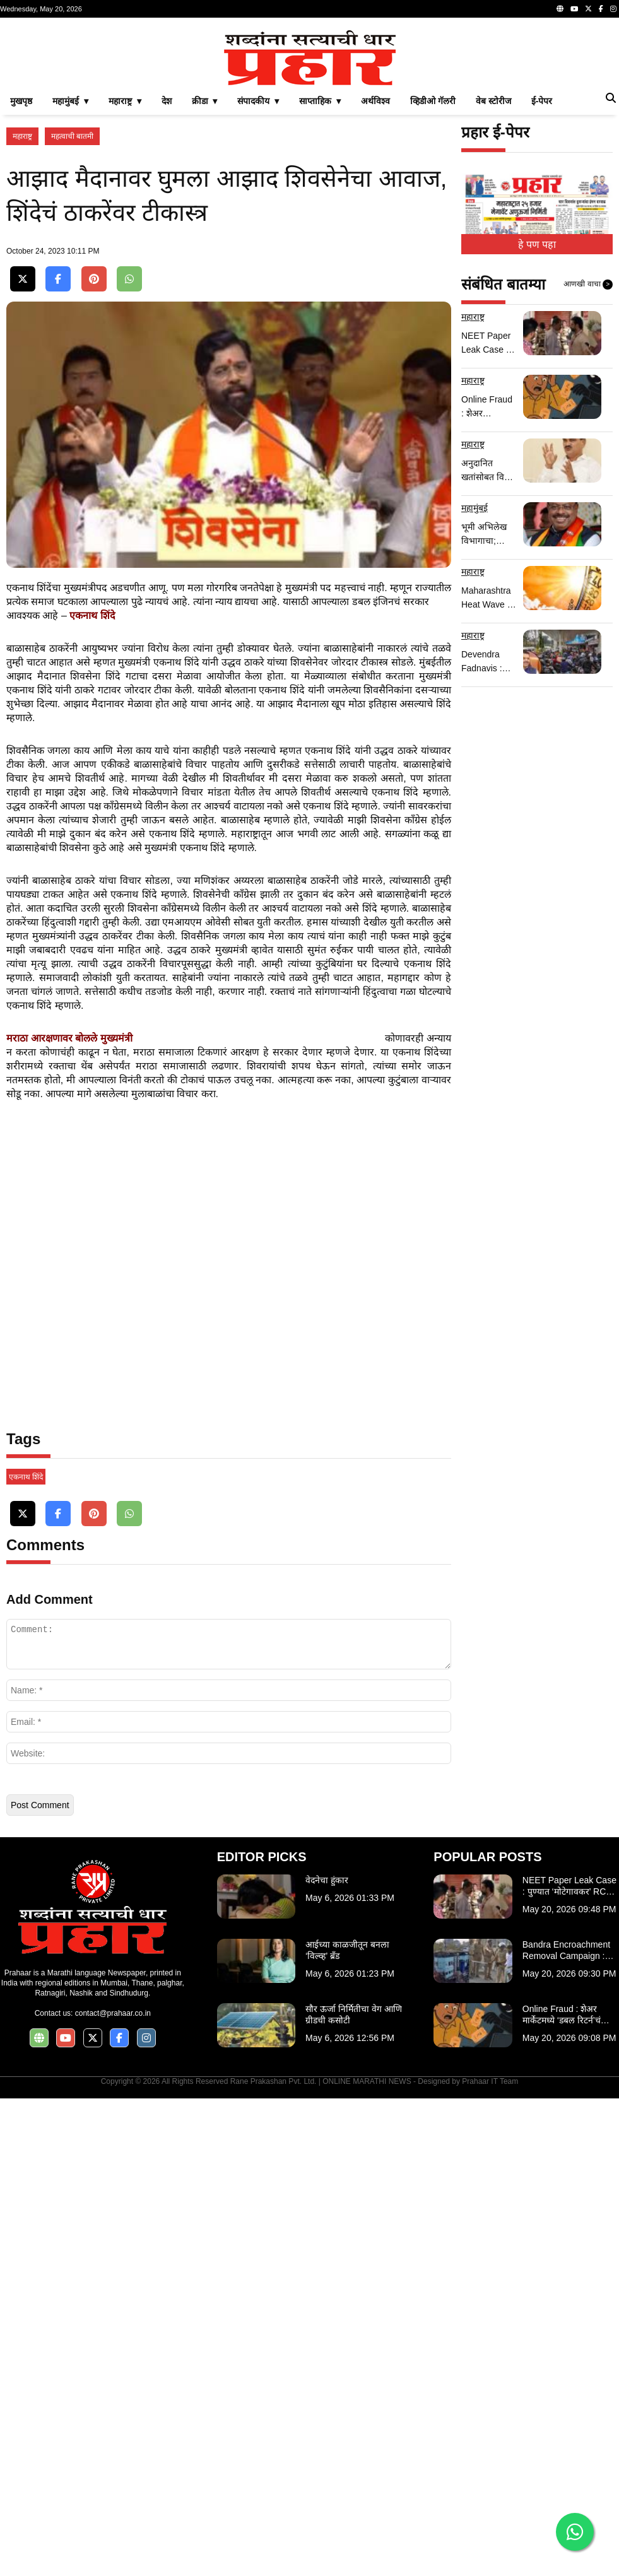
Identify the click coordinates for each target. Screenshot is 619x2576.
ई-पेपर (542, 278)
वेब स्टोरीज (493, 278)
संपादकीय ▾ (258, 278)
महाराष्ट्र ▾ (125, 278)
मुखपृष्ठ (21, 278)
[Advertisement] (309, 112)
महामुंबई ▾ (70, 278)
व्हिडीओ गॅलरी (433, 278)
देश (167, 278)
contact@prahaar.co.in (113, 2490)
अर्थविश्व (375, 278)
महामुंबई (474, 684)
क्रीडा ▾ (205, 278)
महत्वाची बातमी (72, 313)
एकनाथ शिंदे (26, 1954)
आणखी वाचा (588, 461)
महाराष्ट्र (22, 313)
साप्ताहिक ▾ (320, 278)
